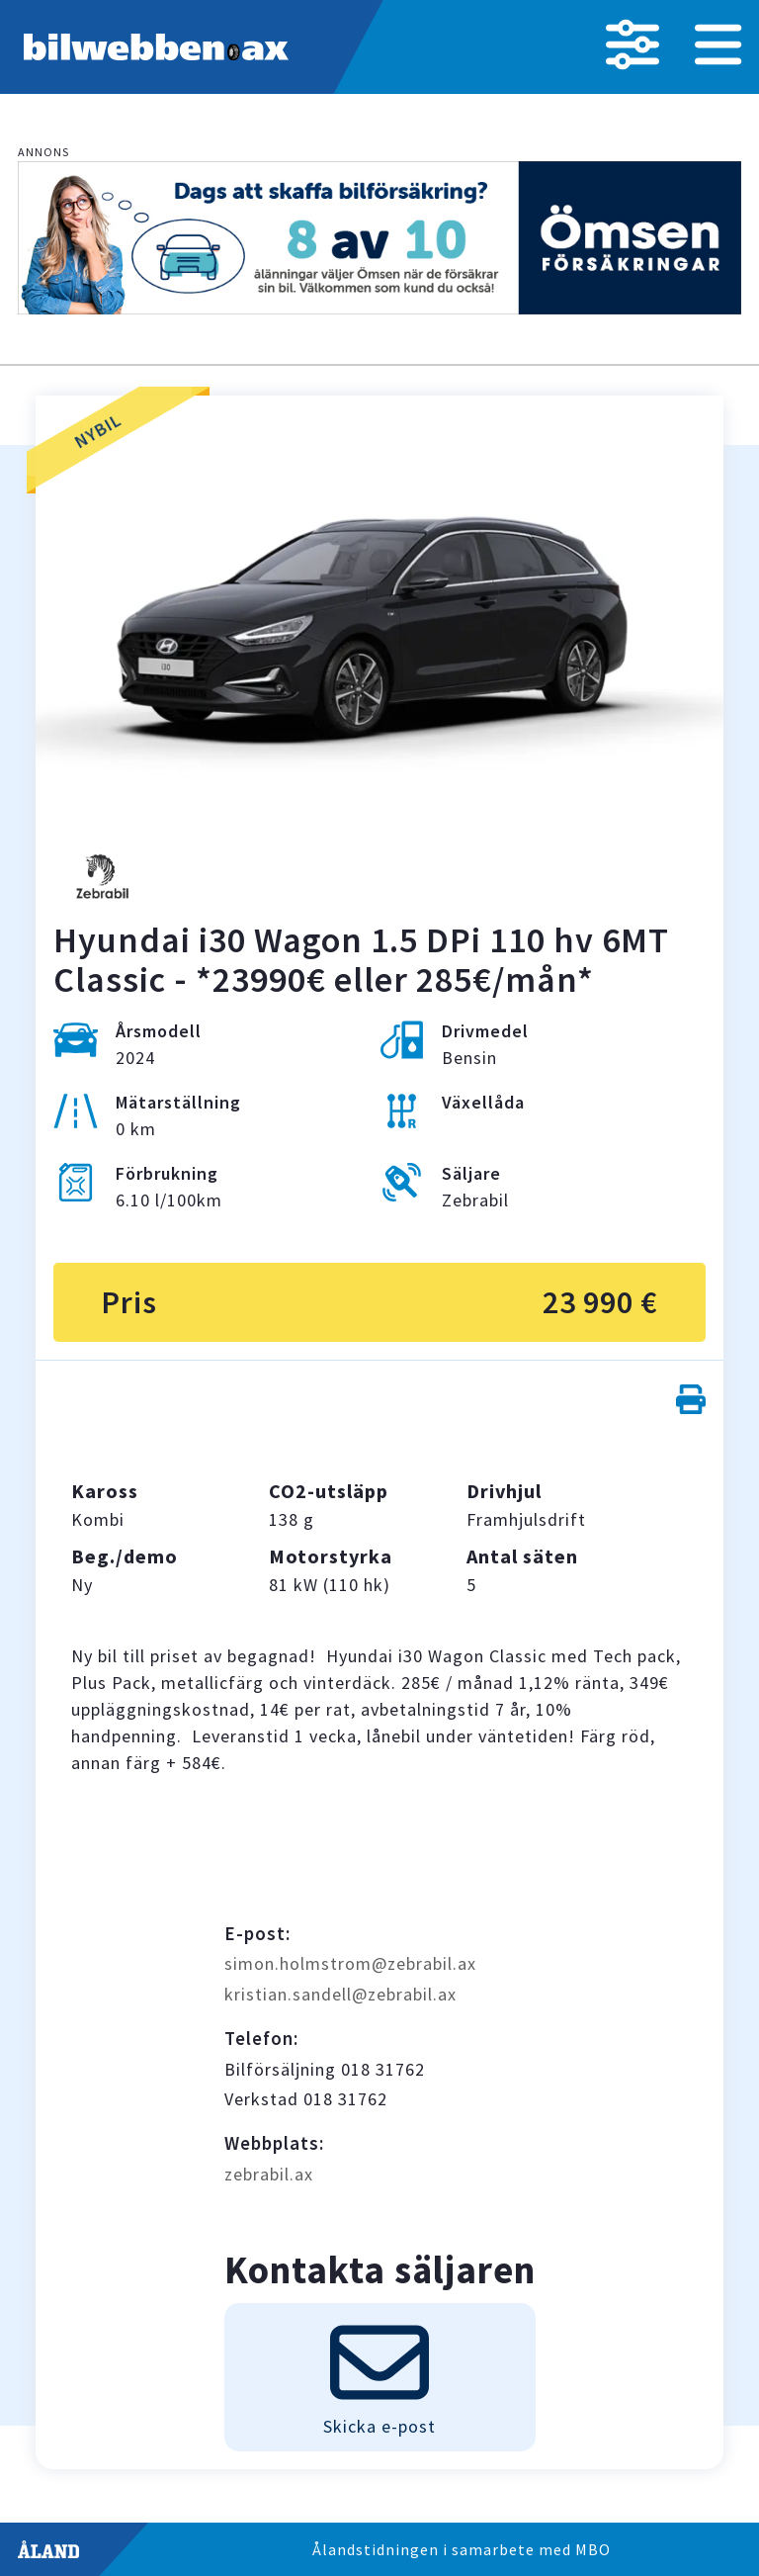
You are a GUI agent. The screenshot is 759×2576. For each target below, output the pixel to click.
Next (670, 644)
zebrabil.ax (268, 2174)
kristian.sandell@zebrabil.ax (340, 1994)
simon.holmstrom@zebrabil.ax (350, 1963)
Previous (89, 644)
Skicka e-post (379, 2375)
